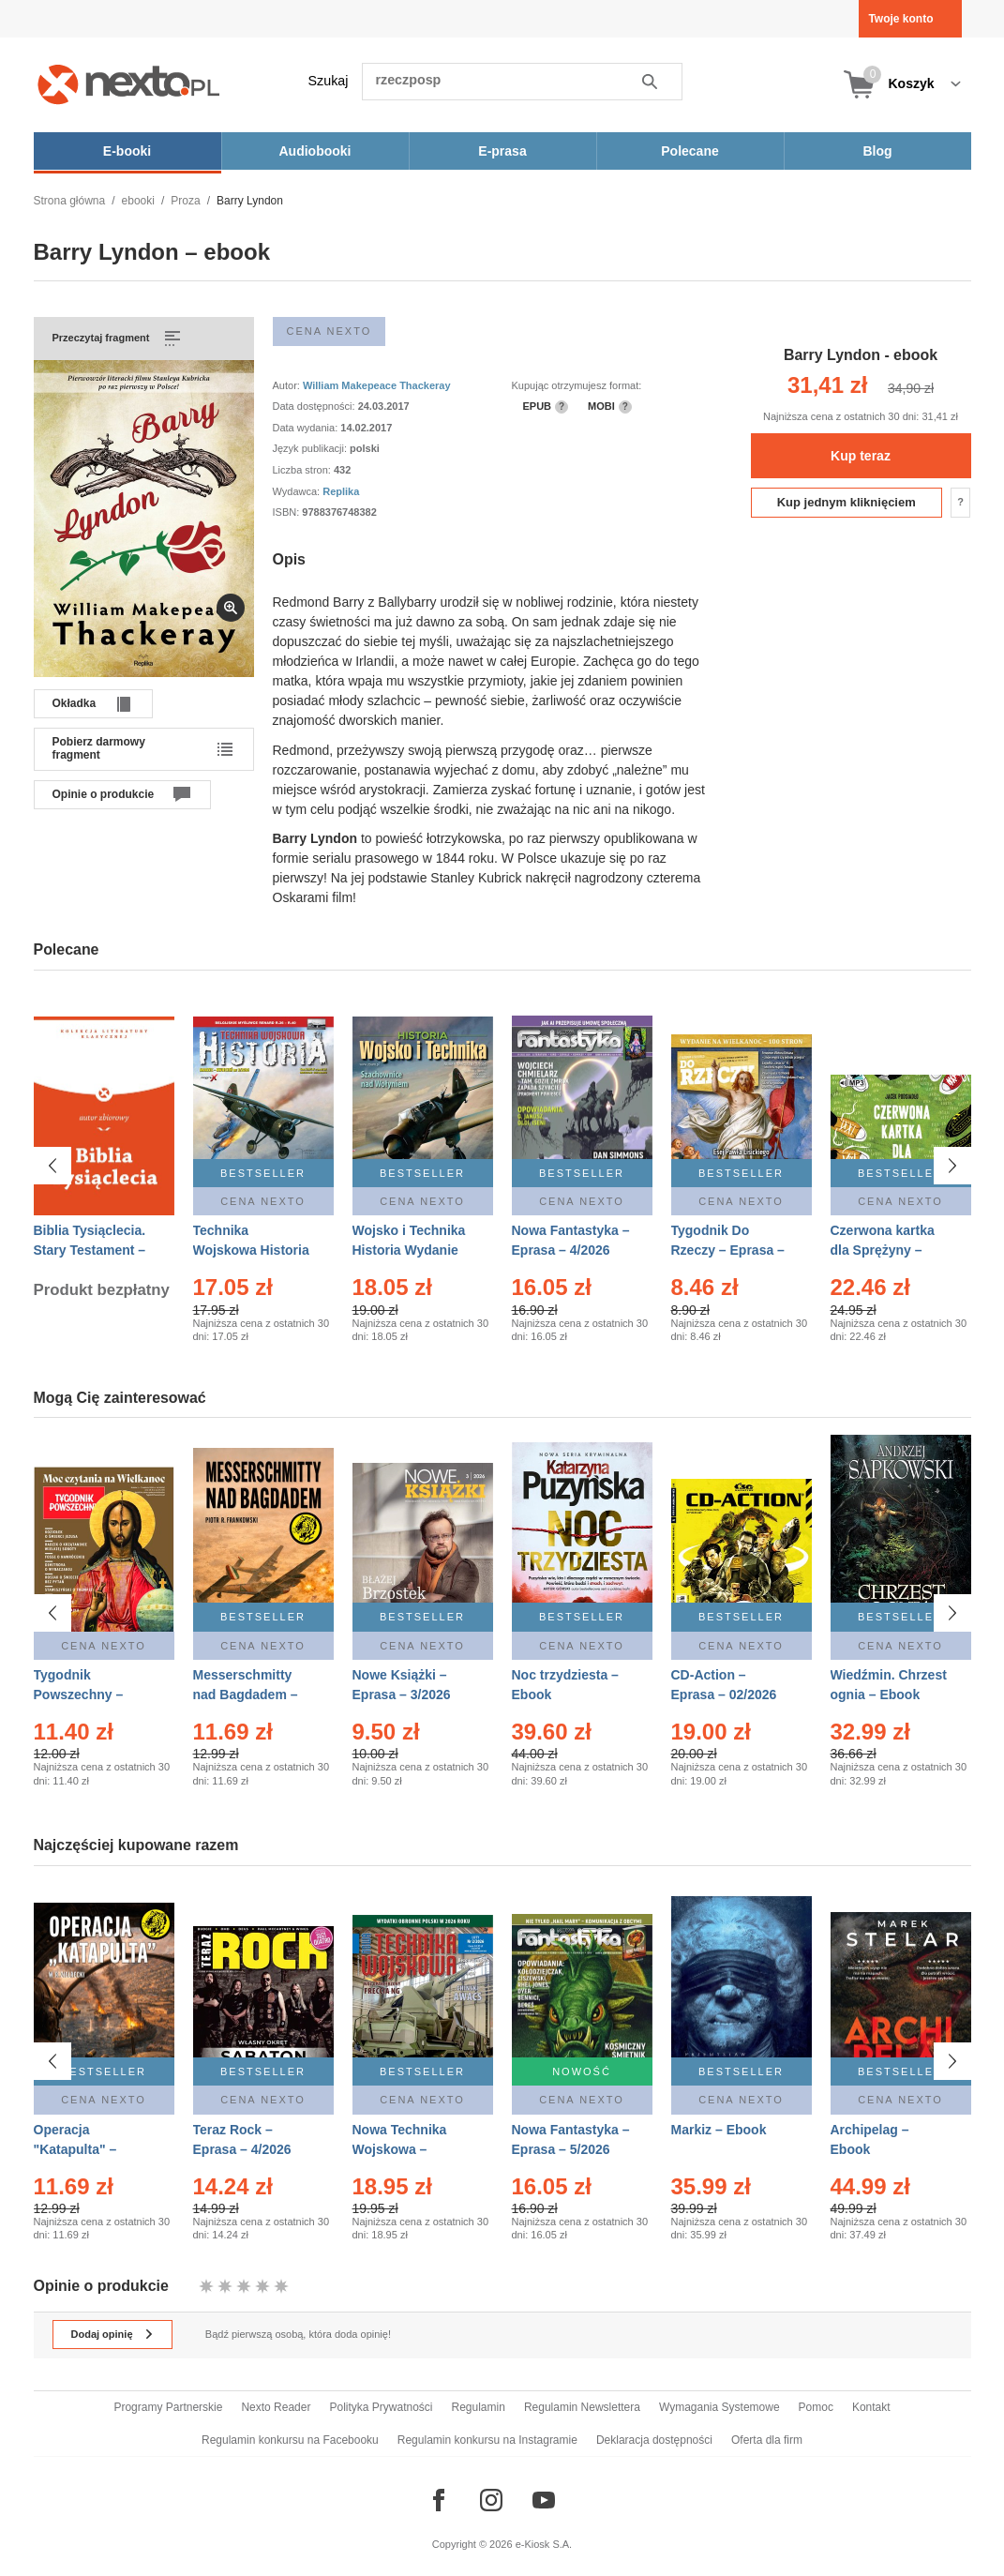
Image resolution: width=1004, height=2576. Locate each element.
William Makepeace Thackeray (377, 385)
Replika (340, 491)
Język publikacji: (312, 448)
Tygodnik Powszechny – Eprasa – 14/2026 (87, 1694)
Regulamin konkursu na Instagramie (487, 2440)
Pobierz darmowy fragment (98, 748)
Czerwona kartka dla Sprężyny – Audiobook (883, 1250)
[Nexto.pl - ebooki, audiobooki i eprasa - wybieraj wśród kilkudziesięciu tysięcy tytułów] (129, 84)
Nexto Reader (275, 2407)
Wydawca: (298, 491)
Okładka (74, 703)
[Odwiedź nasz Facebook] (439, 2500)
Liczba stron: (303, 469)
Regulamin (478, 2407)
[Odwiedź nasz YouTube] (544, 2500)
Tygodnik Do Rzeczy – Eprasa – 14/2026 (728, 1250)
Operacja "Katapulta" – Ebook (75, 2149)
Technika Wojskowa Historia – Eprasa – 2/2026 (251, 1250)
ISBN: (288, 512)
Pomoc (816, 2407)
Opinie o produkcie (103, 794)
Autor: (288, 385)
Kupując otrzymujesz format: (577, 385)
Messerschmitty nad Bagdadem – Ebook (245, 1694)
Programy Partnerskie (167, 2407)
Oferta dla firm (766, 2440)
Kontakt (871, 2407)
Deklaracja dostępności (654, 2440)
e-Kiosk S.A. (544, 2544)
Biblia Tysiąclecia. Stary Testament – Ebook (90, 1250)
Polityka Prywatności (380, 2407)
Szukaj (328, 80)
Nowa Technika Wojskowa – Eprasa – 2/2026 (401, 2149)
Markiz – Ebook (719, 2129)
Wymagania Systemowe (719, 2407)
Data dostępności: (315, 406)
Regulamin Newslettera (582, 2407)
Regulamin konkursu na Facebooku (290, 2440)
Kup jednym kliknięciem (846, 502)
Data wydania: (307, 427)
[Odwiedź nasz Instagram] (491, 2500)
